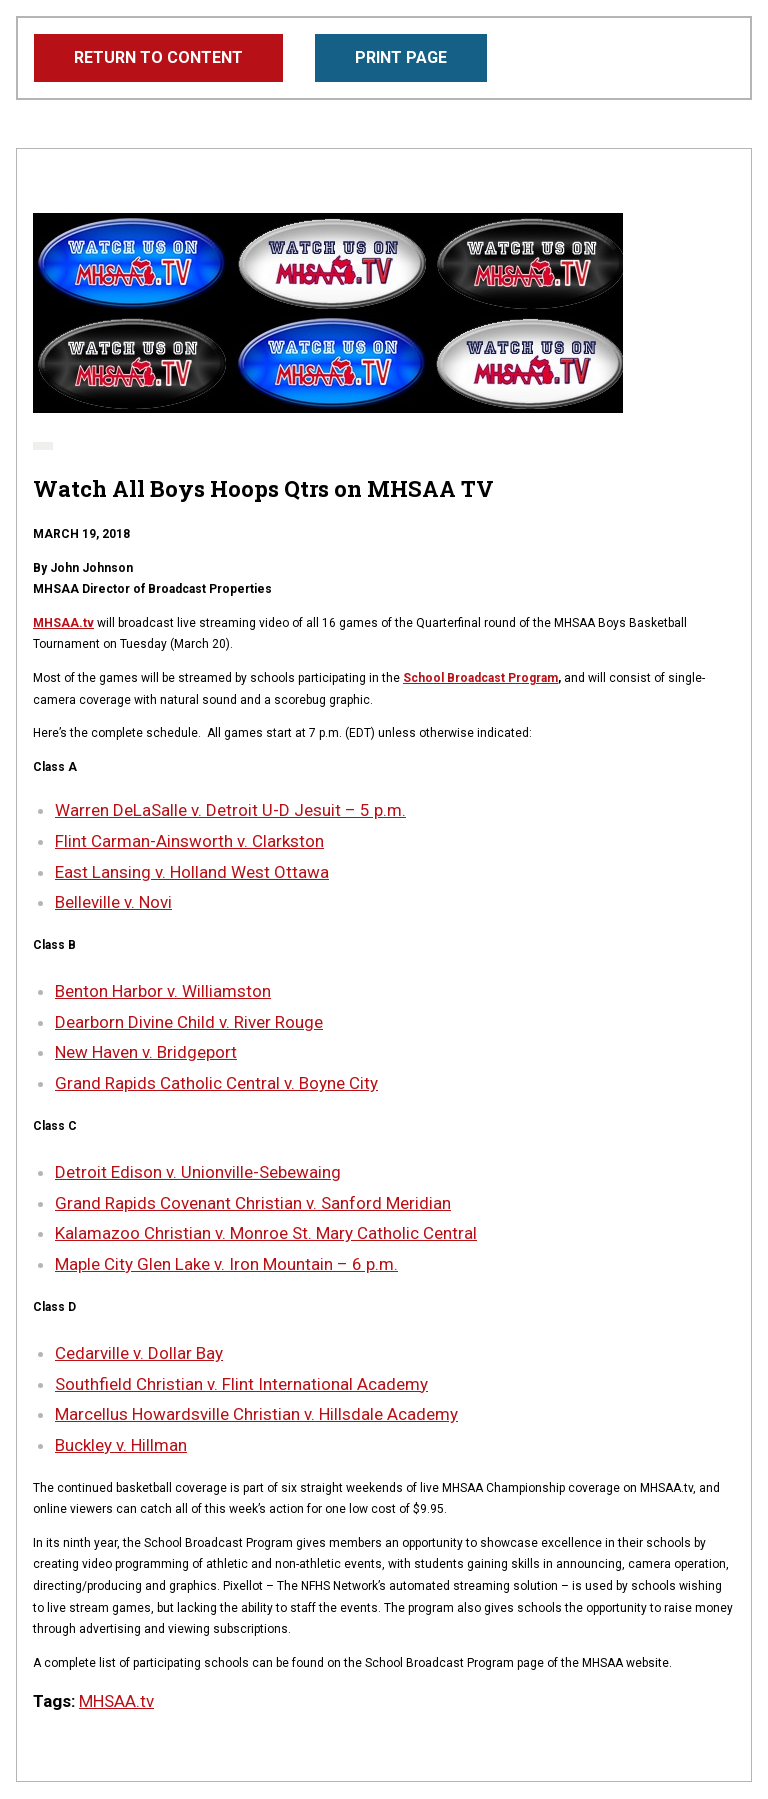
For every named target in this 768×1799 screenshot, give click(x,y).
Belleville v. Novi (113, 902)
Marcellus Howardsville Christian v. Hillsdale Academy (256, 1414)
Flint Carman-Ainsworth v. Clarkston (189, 841)
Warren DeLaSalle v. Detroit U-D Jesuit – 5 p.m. (230, 810)
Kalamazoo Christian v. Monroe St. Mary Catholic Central (266, 1233)
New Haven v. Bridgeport (146, 1052)
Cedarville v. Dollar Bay (139, 1353)
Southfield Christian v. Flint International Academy (241, 1384)
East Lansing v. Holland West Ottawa (192, 872)
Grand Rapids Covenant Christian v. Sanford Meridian (253, 1203)
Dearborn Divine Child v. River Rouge (189, 1022)
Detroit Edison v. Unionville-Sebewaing (198, 1172)
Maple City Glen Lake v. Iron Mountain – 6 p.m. (226, 1264)
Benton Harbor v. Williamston (163, 991)
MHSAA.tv (63, 623)
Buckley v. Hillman (121, 1445)
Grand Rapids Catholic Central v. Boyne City (216, 1083)
